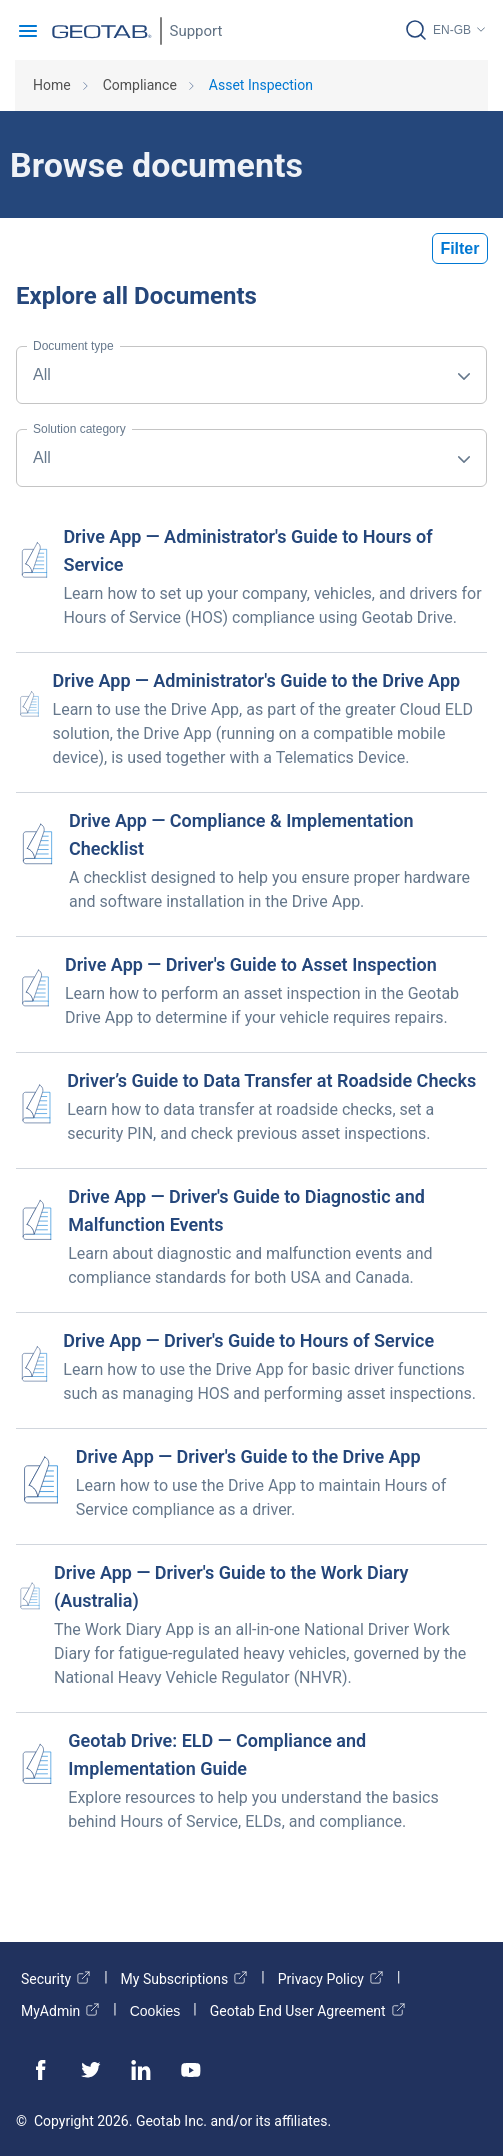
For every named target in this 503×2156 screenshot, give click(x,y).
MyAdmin (60, 2010)
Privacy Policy (331, 1978)
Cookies (155, 2011)
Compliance (140, 85)
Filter (459, 248)
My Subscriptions (185, 1978)
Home (52, 85)
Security (56, 1978)
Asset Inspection (261, 85)
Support (196, 31)
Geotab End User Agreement (308, 2010)
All (73, 364)
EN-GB (452, 30)
